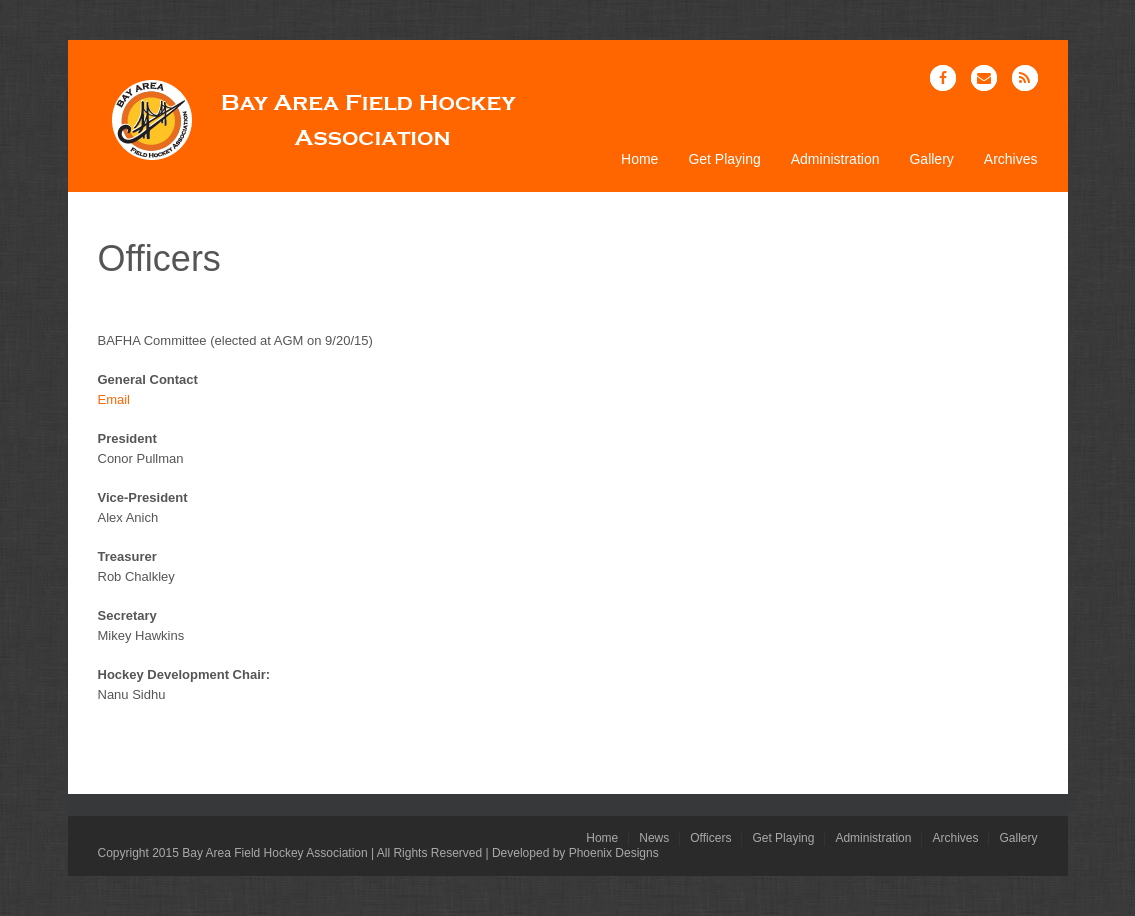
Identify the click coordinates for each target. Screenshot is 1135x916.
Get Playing (724, 159)
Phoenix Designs (614, 853)
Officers (710, 838)
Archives (1011, 159)
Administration (835, 159)
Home (639, 159)
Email (114, 399)
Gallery (931, 159)
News (654, 838)
